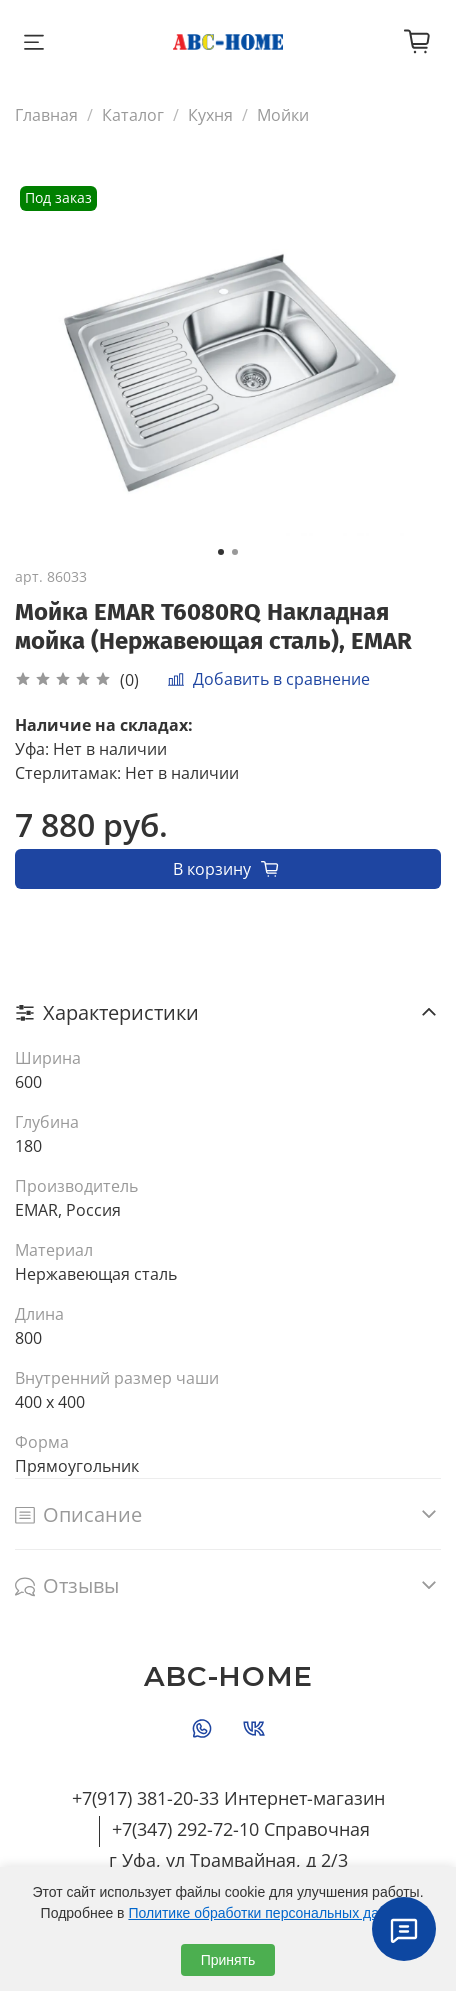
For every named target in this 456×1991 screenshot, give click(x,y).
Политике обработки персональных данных (269, 1913)
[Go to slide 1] (221, 552)
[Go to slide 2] (235, 552)
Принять (228, 1960)
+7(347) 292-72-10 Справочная (241, 1829)
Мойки (283, 115)
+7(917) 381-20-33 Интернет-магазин (228, 1798)
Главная (46, 115)
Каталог (133, 115)
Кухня (210, 115)
